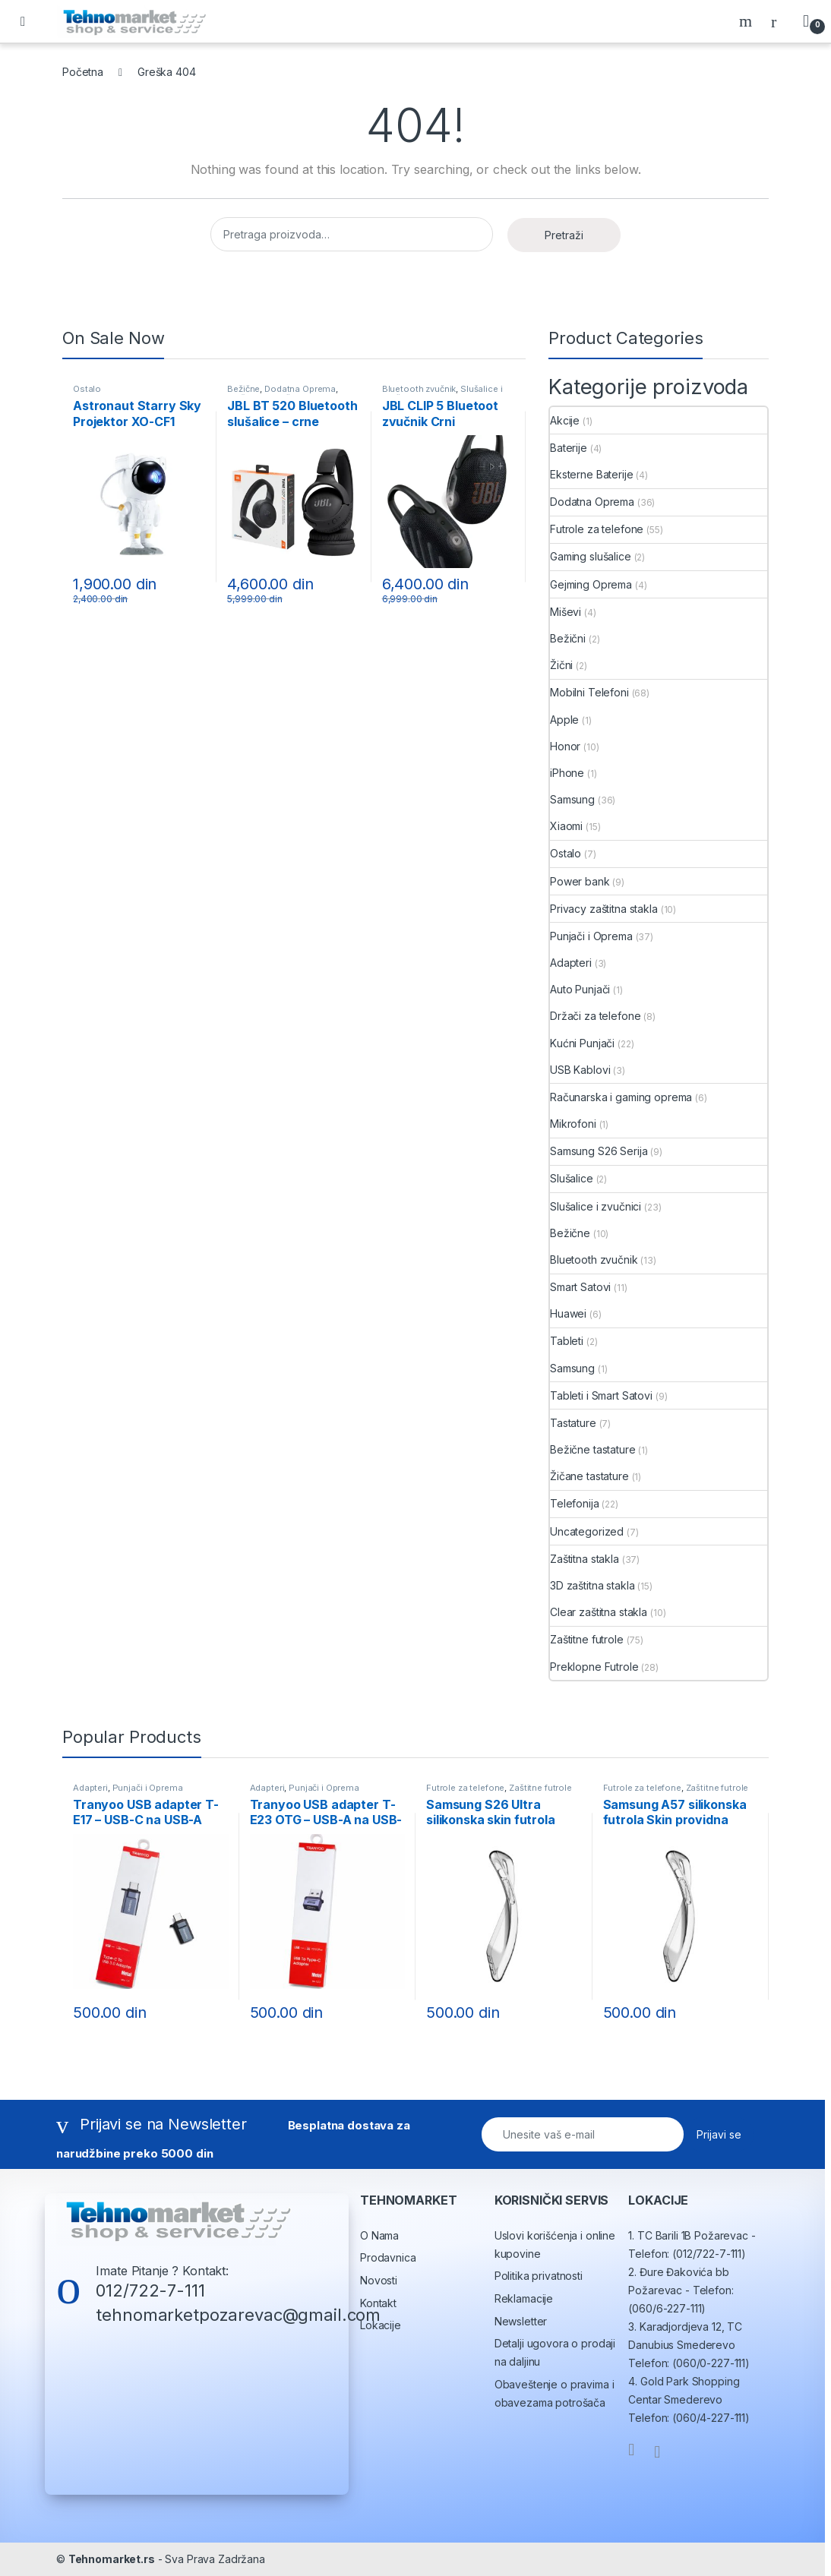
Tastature (573, 1422)
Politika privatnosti (538, 2275)
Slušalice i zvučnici (595, 1206)
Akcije (565, 420)
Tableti (566, 1340)
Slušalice (571, 1178)
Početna (82, 71)
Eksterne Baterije (592, 474)
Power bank (580, 881)
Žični (561, 664)
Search (747, 21)
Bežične (243, 389)
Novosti (378, 2280)
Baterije (568, 447)
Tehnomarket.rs (111, 2558)
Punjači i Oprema (591, 936)
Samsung (572, 799)
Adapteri (571, 962)
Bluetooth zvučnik (419, 389)
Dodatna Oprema (300, 389)
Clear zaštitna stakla (598, 1611)
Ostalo (87, 389)
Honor (565, 746)
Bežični (568, 638)
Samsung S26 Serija (598, 1150)
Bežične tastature (593, 1449)
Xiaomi (566, 825)
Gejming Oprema (591, 584)
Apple (564, 719)
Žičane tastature (589, 1476)
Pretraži (564, 235)
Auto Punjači (580, 989)
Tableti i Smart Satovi (601, 1395)
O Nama (379, 2235)
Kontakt (378, 2303)
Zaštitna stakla (584, 1558)
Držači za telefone (595, 1015)
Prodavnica (388, 2257)
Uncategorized (587, 1531)
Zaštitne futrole (587, 1639)
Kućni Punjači (582, 1043)
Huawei (568, 1313)
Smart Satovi (580, 1286)
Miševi (565, 611)
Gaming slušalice (590, 556)
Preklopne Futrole (594, 1666)
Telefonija (574, 1503)
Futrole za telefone (596, 528)
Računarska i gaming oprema (621, 1097)
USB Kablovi (580, 1069)
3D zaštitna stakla (592, 1585)
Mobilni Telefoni (589, 692)
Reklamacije (523, 2298)
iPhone (567, 772)
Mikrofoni (573, 1123)
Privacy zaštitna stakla (604, 908)
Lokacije (380, 2325)
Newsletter (521, 2321)
